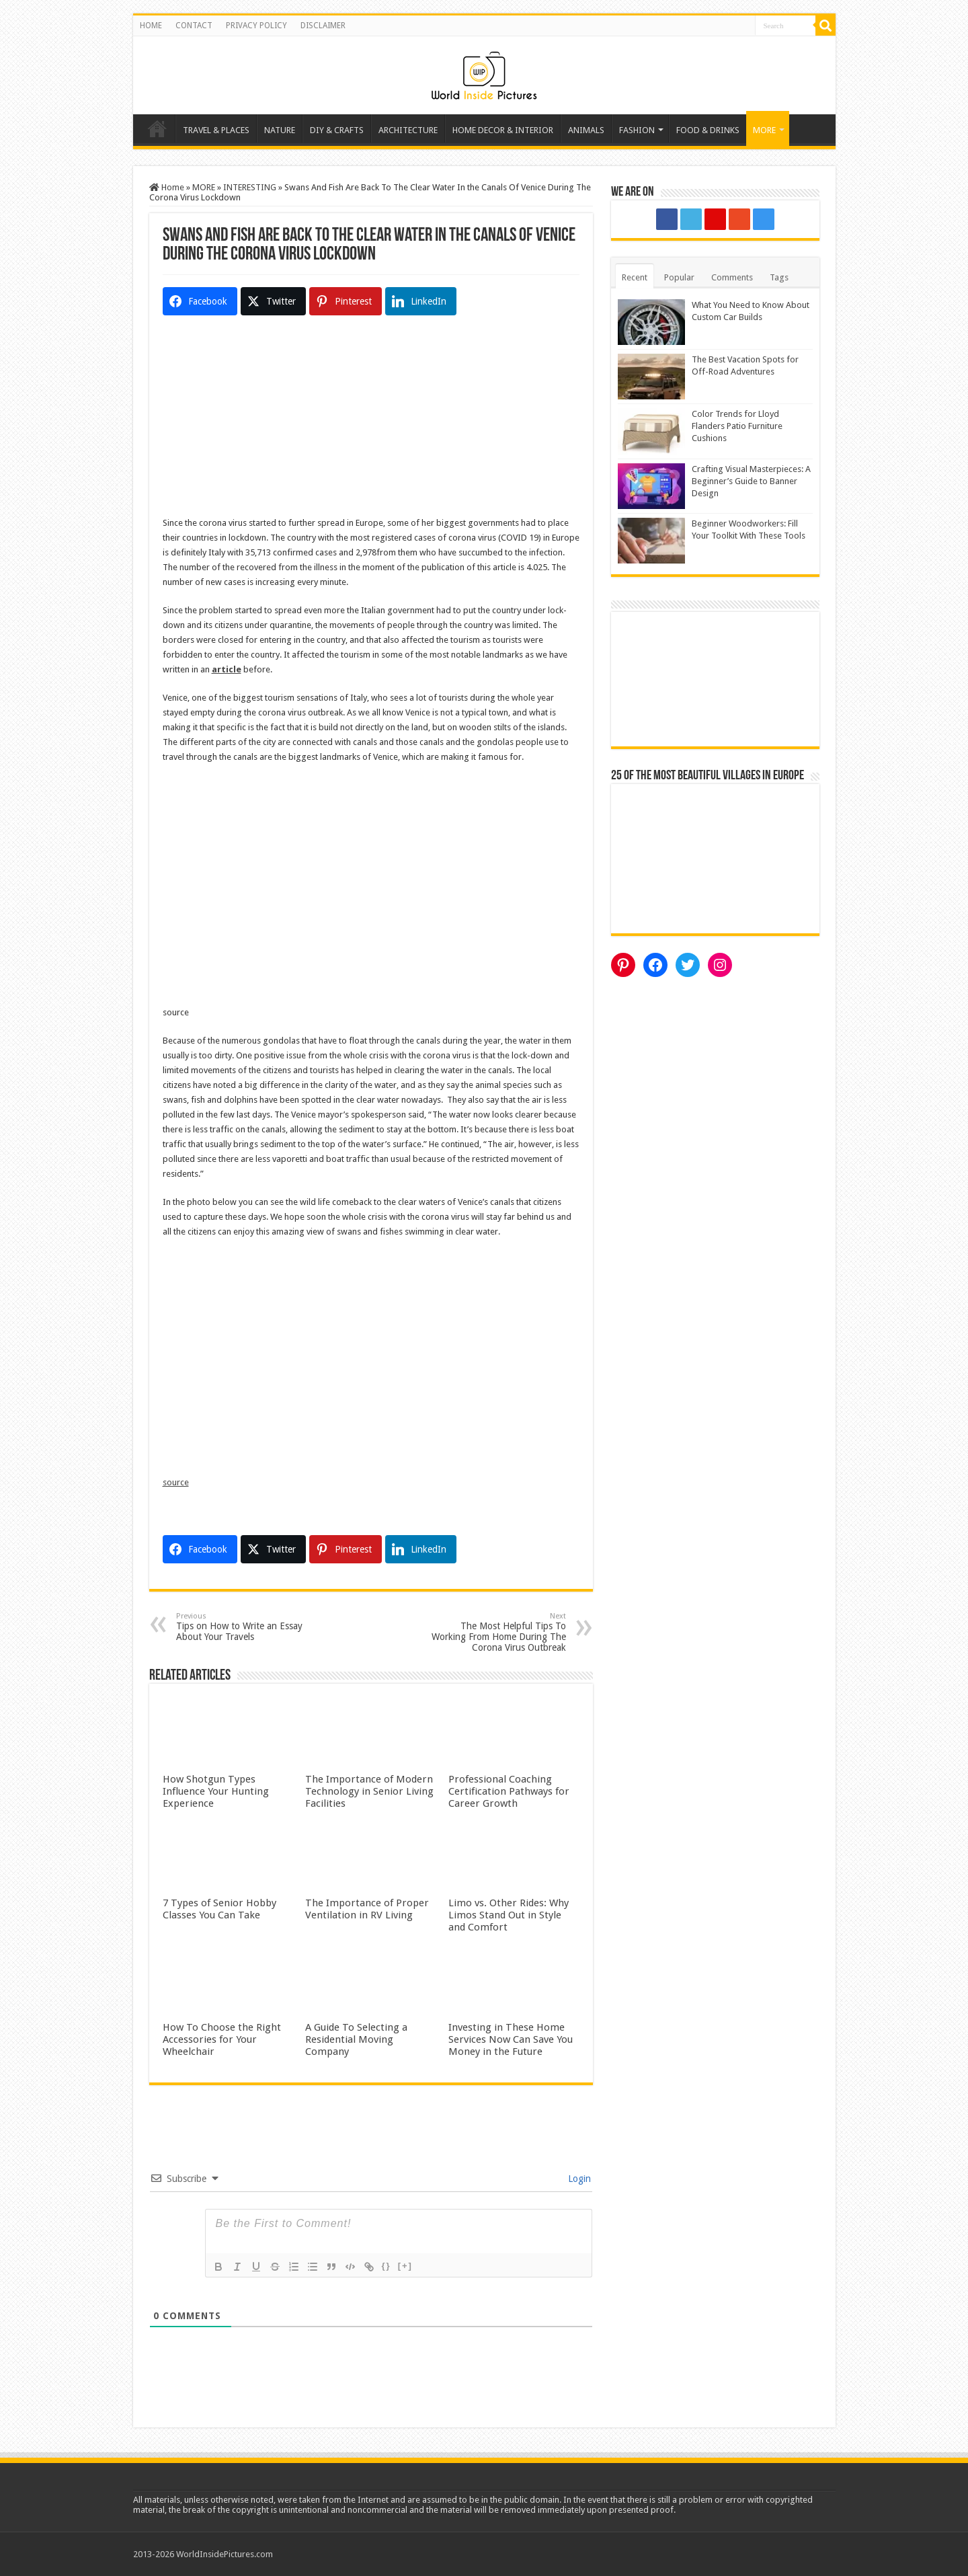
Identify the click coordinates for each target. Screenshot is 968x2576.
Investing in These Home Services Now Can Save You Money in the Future (510, 2039)
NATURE (279, 130)
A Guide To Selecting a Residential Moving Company (356, 2039)
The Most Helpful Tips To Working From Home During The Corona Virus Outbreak (497, 1632)
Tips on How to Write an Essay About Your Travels (245, 1627)
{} (386, 2266)
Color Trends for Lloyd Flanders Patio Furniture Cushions (737, 426)
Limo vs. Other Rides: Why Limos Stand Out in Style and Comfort (508, 1915)
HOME (151, 25)
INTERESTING (249, 187)
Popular (679, 277)
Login (578, 2178)
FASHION (637, 130)
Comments (732, 277)
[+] (405, 2266)
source (176, 1482)
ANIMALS (586, 130)
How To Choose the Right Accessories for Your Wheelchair (222, 2039)
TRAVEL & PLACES (216, 130)
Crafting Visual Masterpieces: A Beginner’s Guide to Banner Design (751, 481)
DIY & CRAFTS (337, 130)
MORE (764, 130)
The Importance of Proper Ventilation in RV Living (367, 1909)
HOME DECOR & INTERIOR (502, 130)
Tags (779, 277)
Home (157, 128)
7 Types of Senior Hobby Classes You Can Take (219, 1909)
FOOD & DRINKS (707, 130)
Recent (634, 277)
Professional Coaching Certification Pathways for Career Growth (508, 1791)
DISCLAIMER (323, 25)
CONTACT (193, 25)
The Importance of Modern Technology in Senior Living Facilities (369, 1791)
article (226, 669)
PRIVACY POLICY (256, 25)
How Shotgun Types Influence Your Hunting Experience (216, 1791)
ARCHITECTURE (408, 130)
